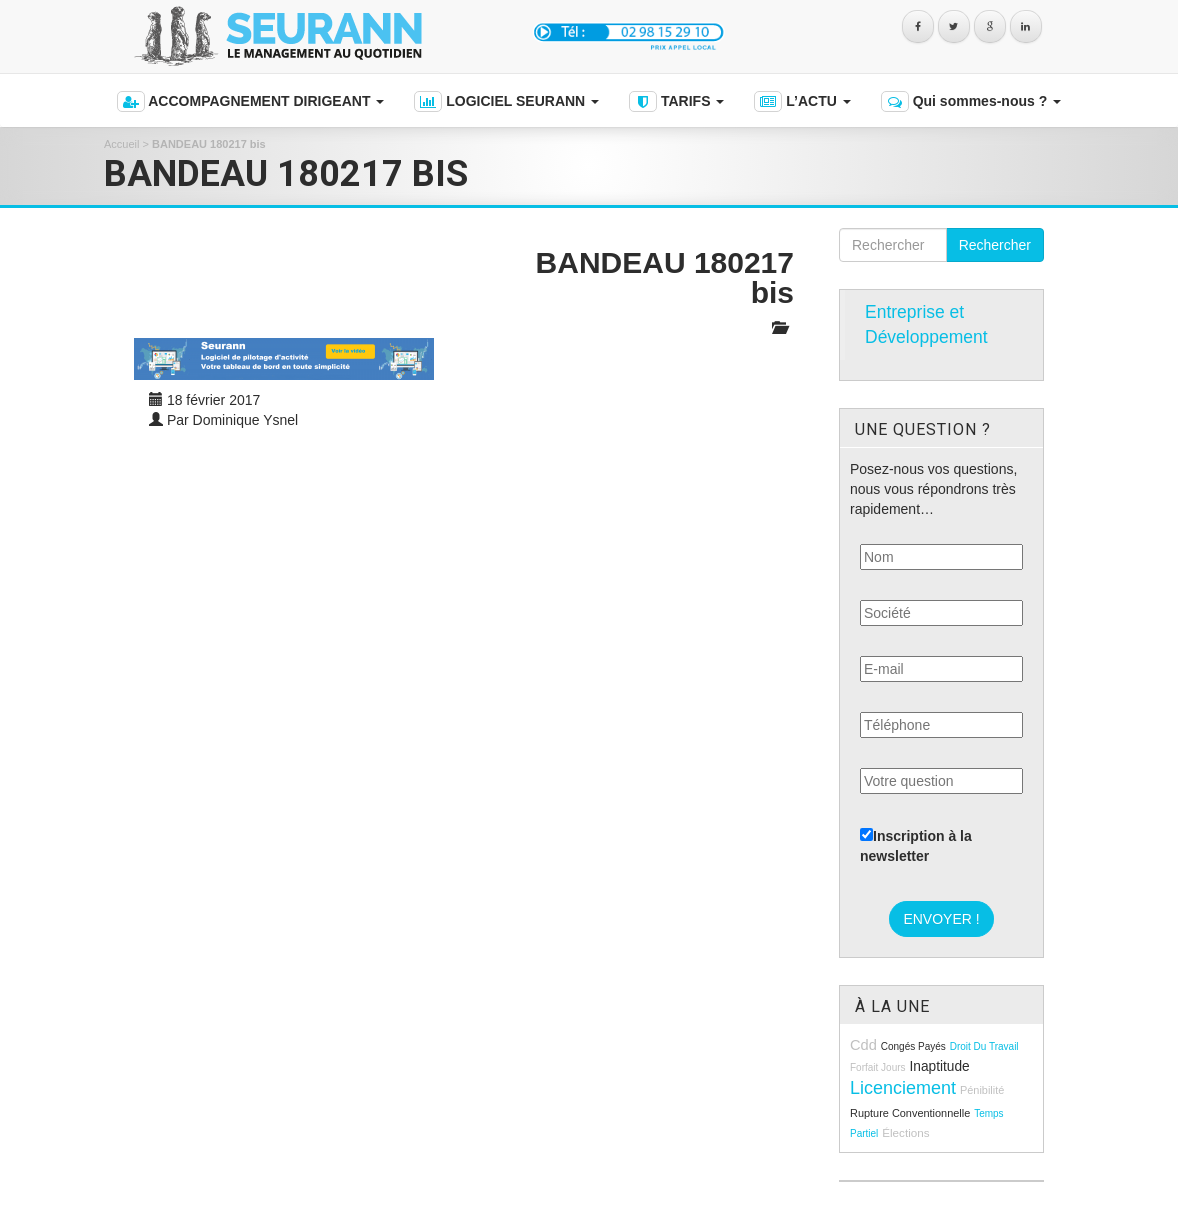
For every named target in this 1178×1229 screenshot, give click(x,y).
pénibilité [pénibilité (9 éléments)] (982, 1090)
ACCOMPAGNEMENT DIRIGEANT (250, 101)
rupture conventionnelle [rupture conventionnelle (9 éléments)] (910, 1113)
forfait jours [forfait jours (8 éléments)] (878, 1067)
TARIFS (676, 101)
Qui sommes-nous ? (971, 101)
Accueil (121, 144)
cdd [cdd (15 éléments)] (863, 1045)
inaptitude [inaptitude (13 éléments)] (939, 1066)
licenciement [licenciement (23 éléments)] (903, 1088)
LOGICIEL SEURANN (506, 101)
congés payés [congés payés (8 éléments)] (913, 1046)
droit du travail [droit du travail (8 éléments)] (984, 1046)
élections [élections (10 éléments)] (905, 1132)
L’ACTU (802, 101)
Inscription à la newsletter (916, 846)
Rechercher (995, 245)
